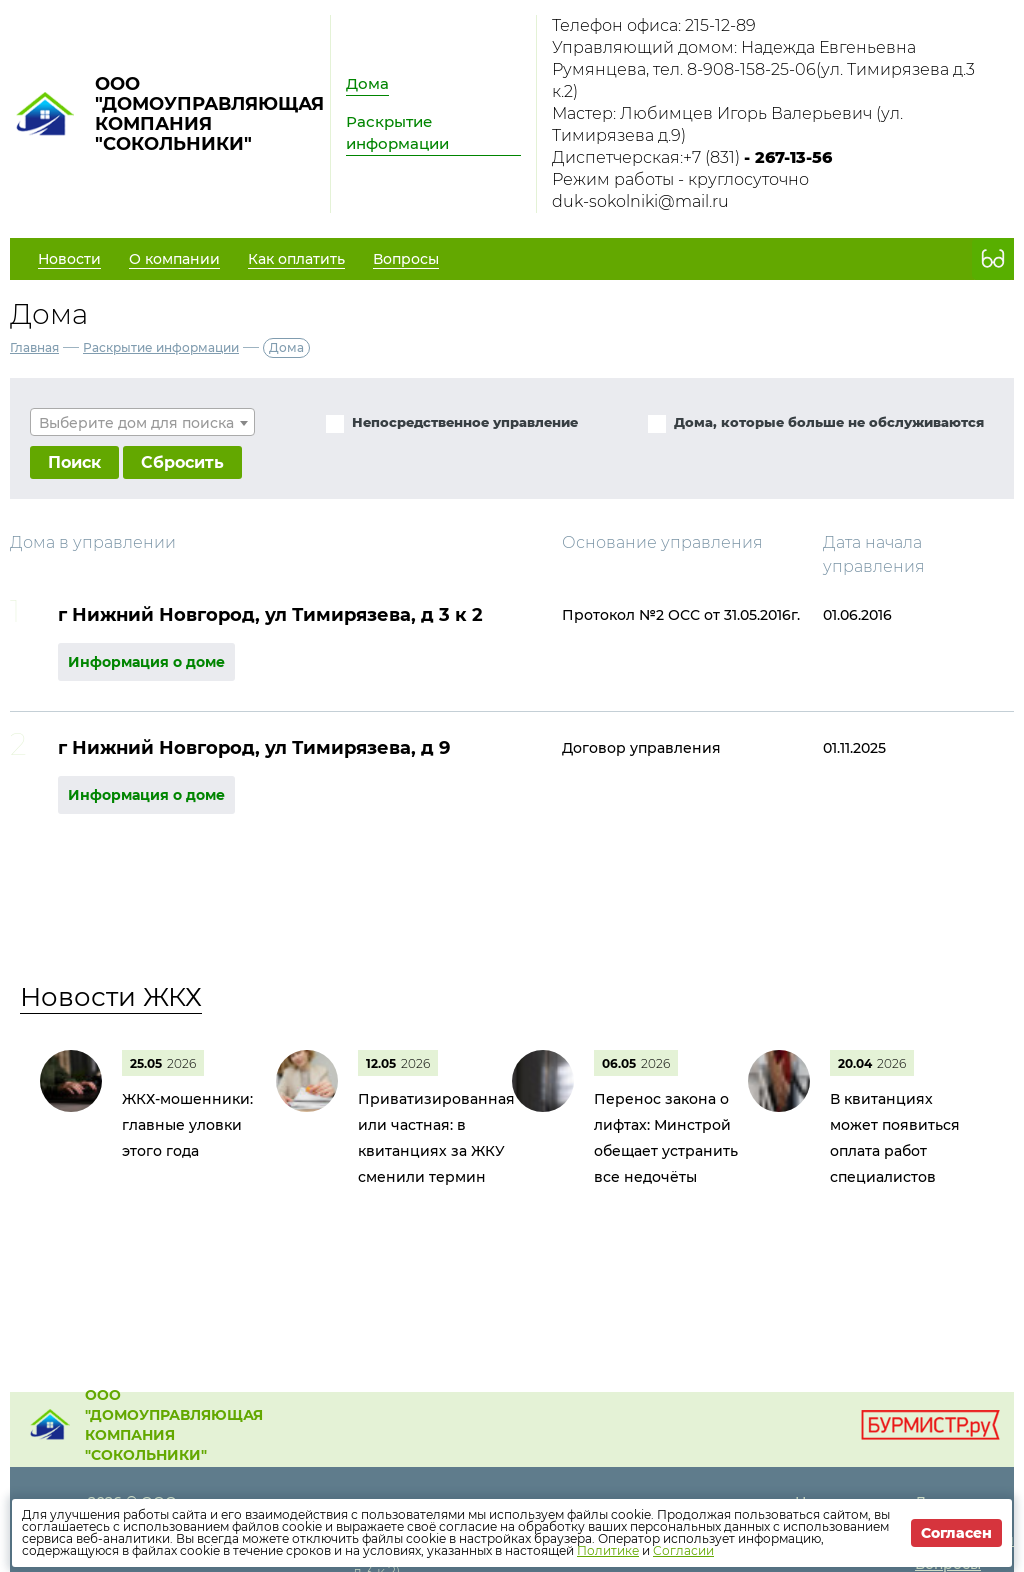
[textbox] (142, 423)
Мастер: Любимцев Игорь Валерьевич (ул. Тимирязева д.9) (727, 124)
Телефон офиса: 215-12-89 (654, 25)
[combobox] (142, 422)
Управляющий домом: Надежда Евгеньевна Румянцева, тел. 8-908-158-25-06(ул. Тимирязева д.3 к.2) (763, 69)
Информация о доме (146, 662)
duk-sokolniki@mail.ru (640, 201)
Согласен (956, 1533)
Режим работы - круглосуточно (680, 179)
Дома (367, 83)
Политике (608, 1550)
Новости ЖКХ (111, 997)
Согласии (683, 1550)
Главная (34, 347)
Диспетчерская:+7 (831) (692, 157)
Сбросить (182, 462)
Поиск (74, 462)
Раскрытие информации (397, 132)
